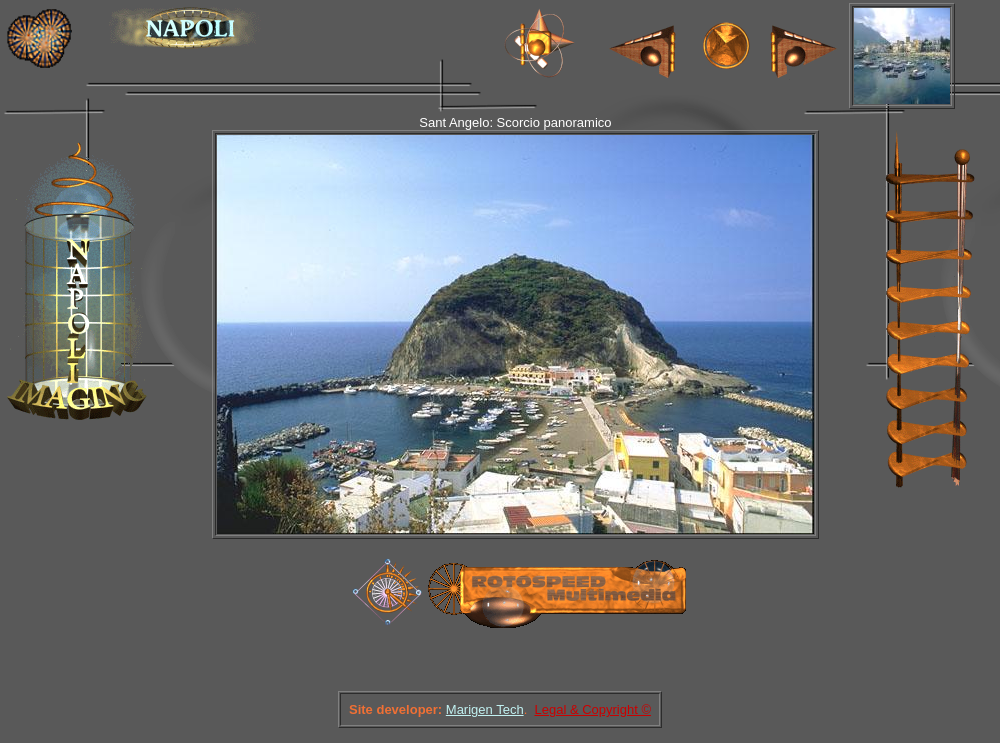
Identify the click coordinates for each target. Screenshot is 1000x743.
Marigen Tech (485, 709)
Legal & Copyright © (592, 709)
